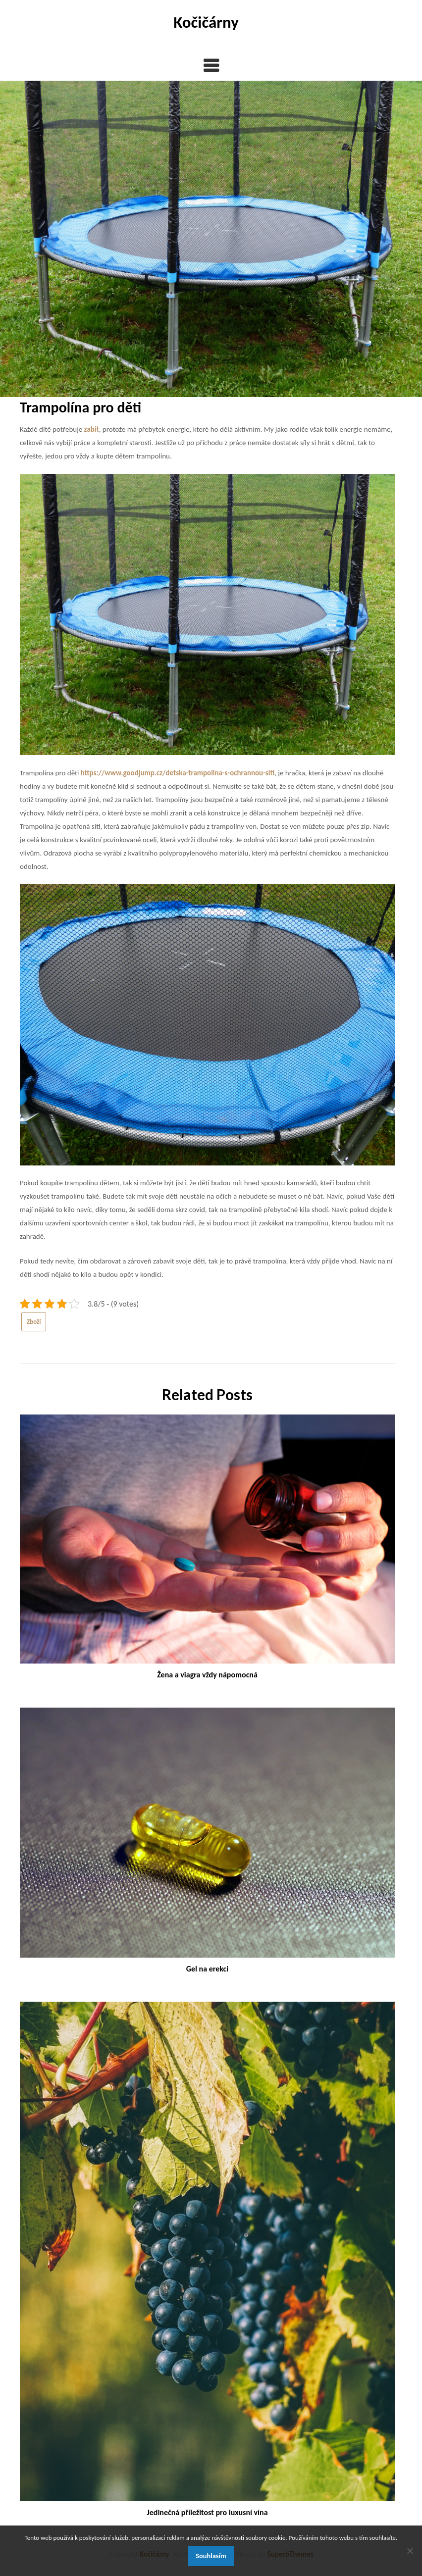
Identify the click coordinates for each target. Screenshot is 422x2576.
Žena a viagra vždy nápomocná (207, 1674)
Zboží (34, 1321)
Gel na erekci (207, 1968)
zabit (90, 429)
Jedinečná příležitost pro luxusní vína (207, 2512)
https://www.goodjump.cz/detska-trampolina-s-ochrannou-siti (177, 772)
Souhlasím (211, 2555)
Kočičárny (206, 22)
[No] (410, 2551)
